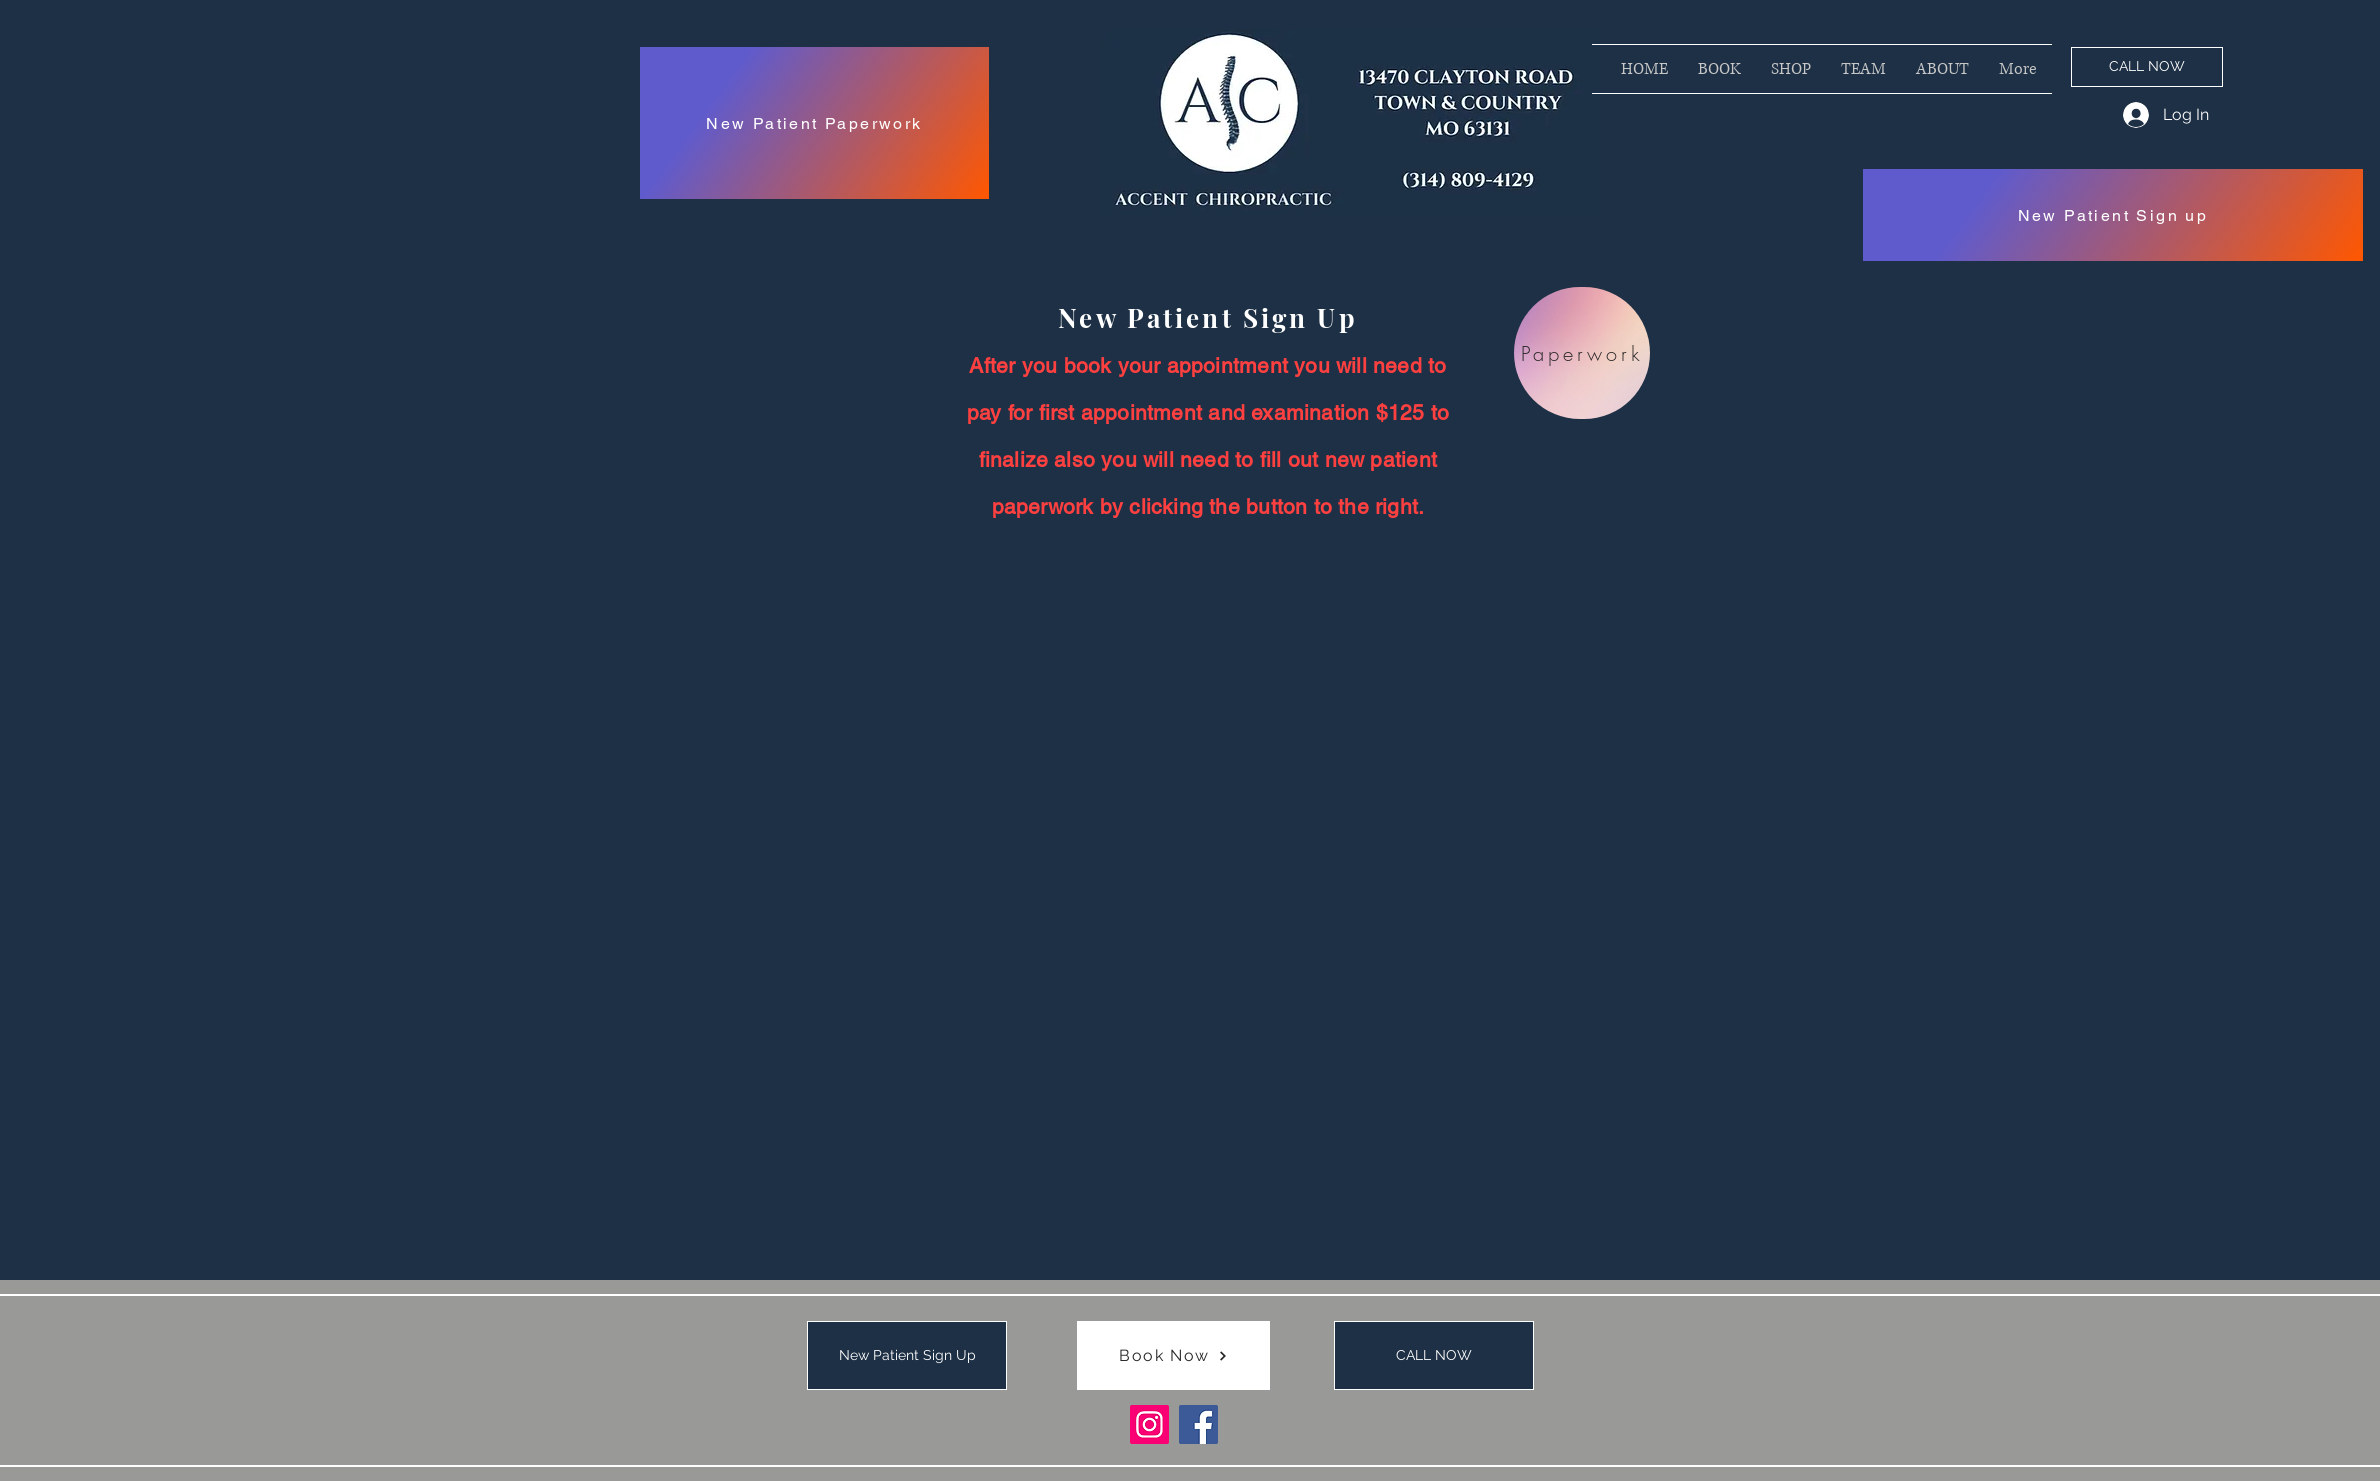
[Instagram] (1149, 1424)
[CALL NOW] (2147, 67)
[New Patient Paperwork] (814, 123)
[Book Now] (1173, 1355)
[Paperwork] (1582, 353)
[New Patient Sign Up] (907, 1355)
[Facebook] (1198, 1424)
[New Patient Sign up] (2113, 215)
